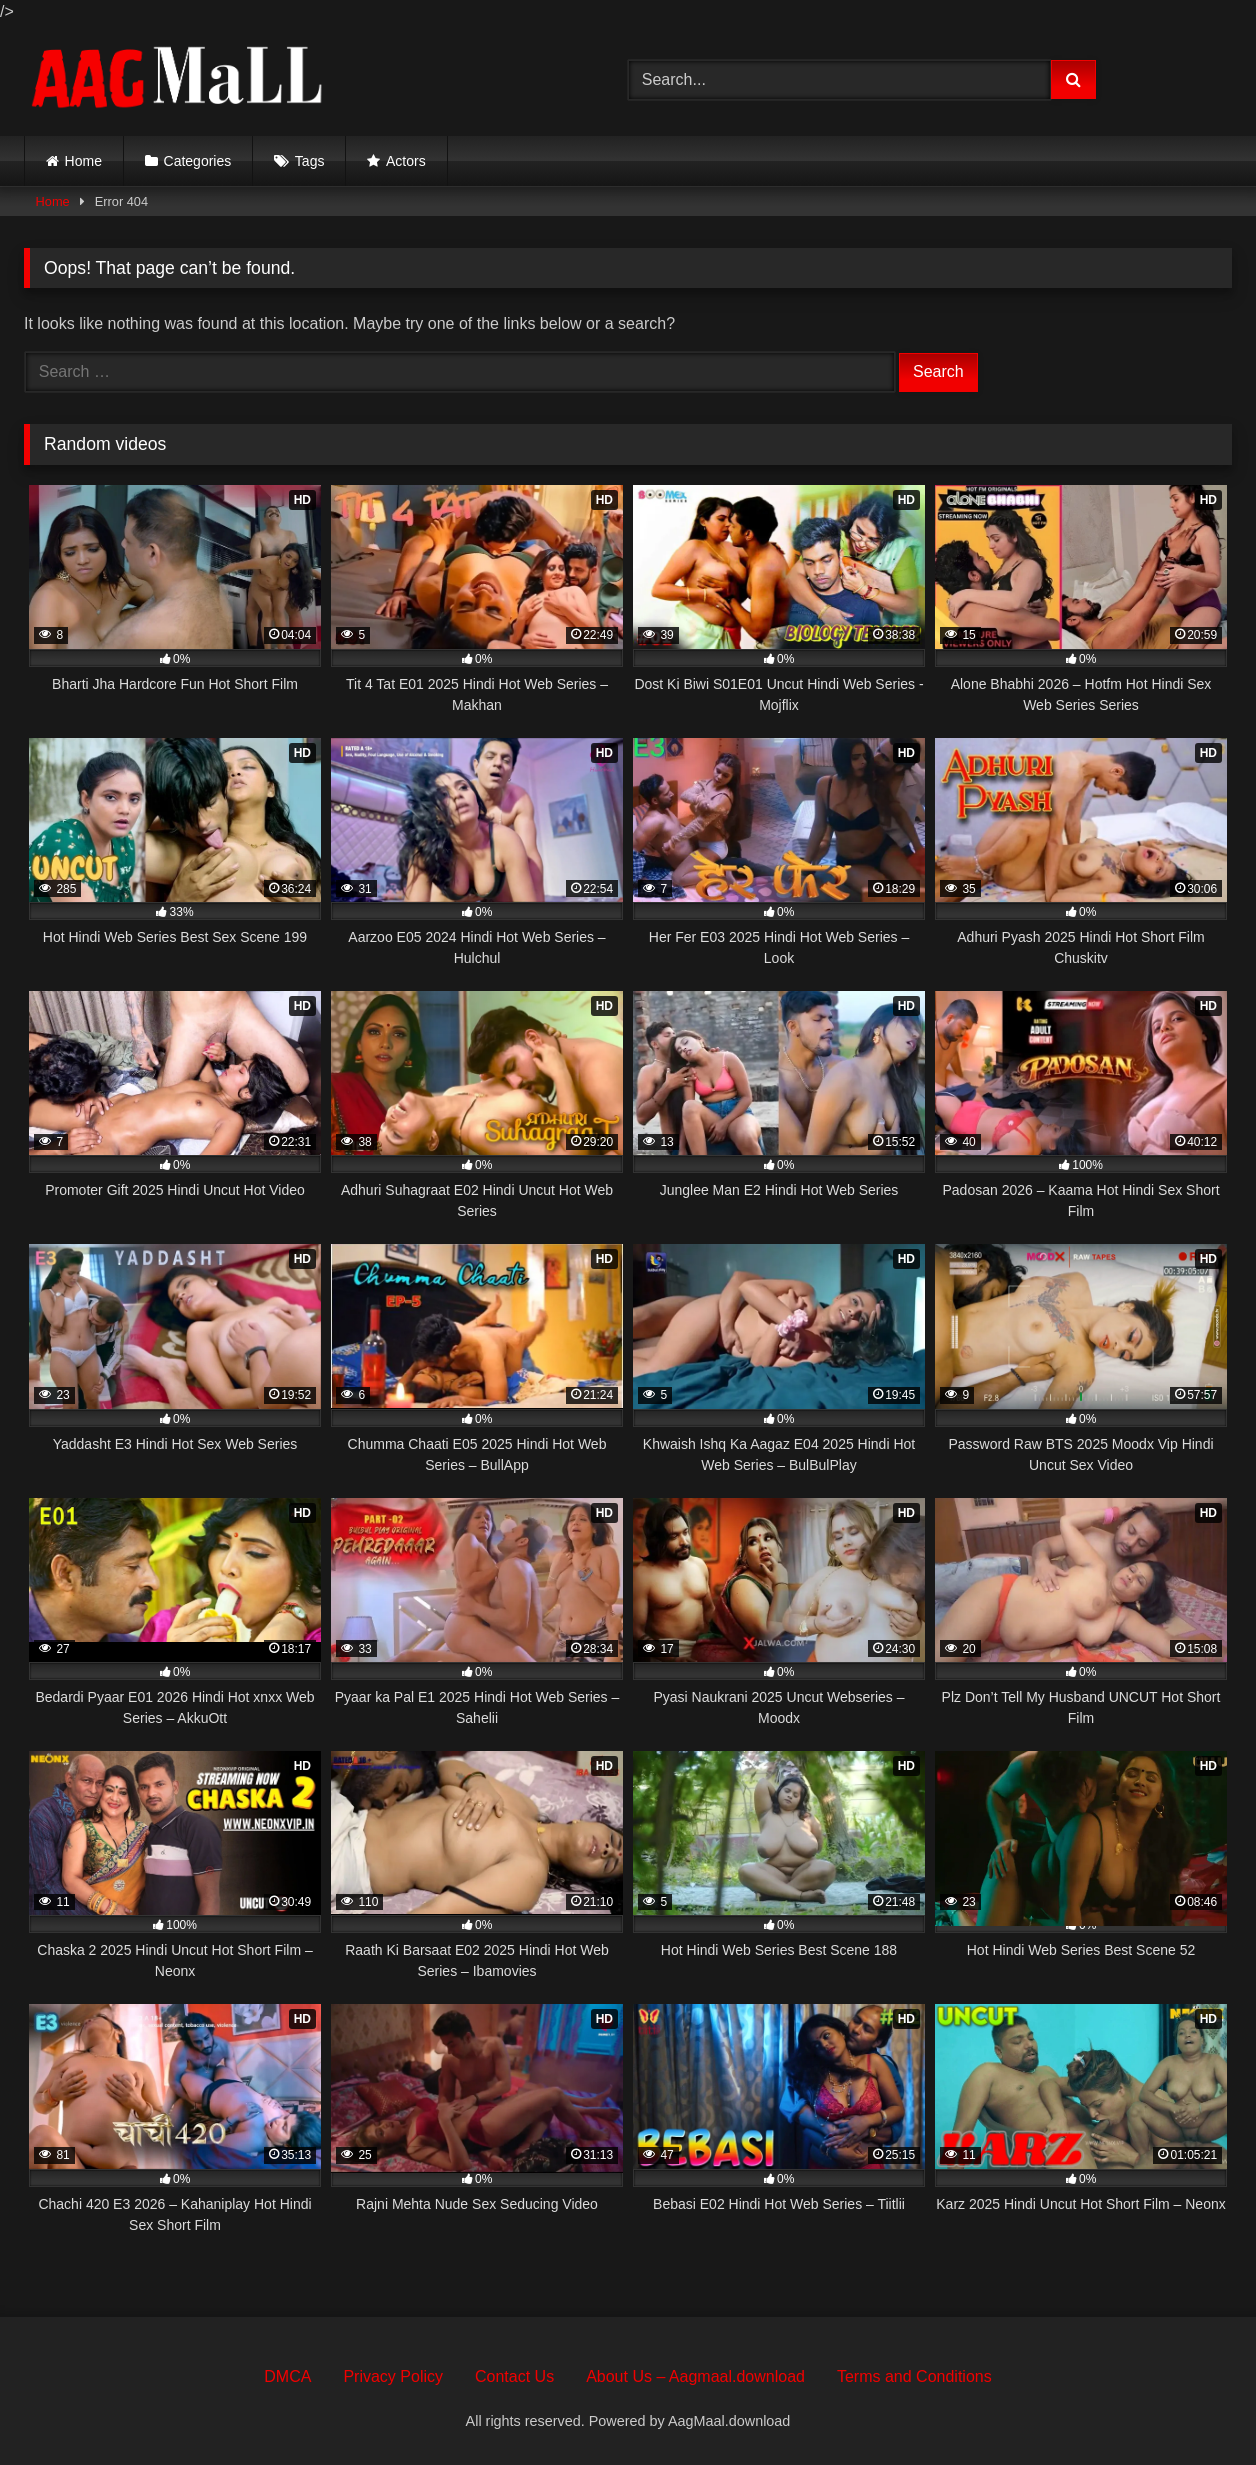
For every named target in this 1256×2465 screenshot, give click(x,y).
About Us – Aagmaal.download (695, 2376)
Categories (198, 161)
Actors (406, 161)
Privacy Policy (393, 2376)
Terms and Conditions (914, 2376)
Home (83, 161)
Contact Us (514, 2376)
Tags (310, 161)
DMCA (287, 2376)
